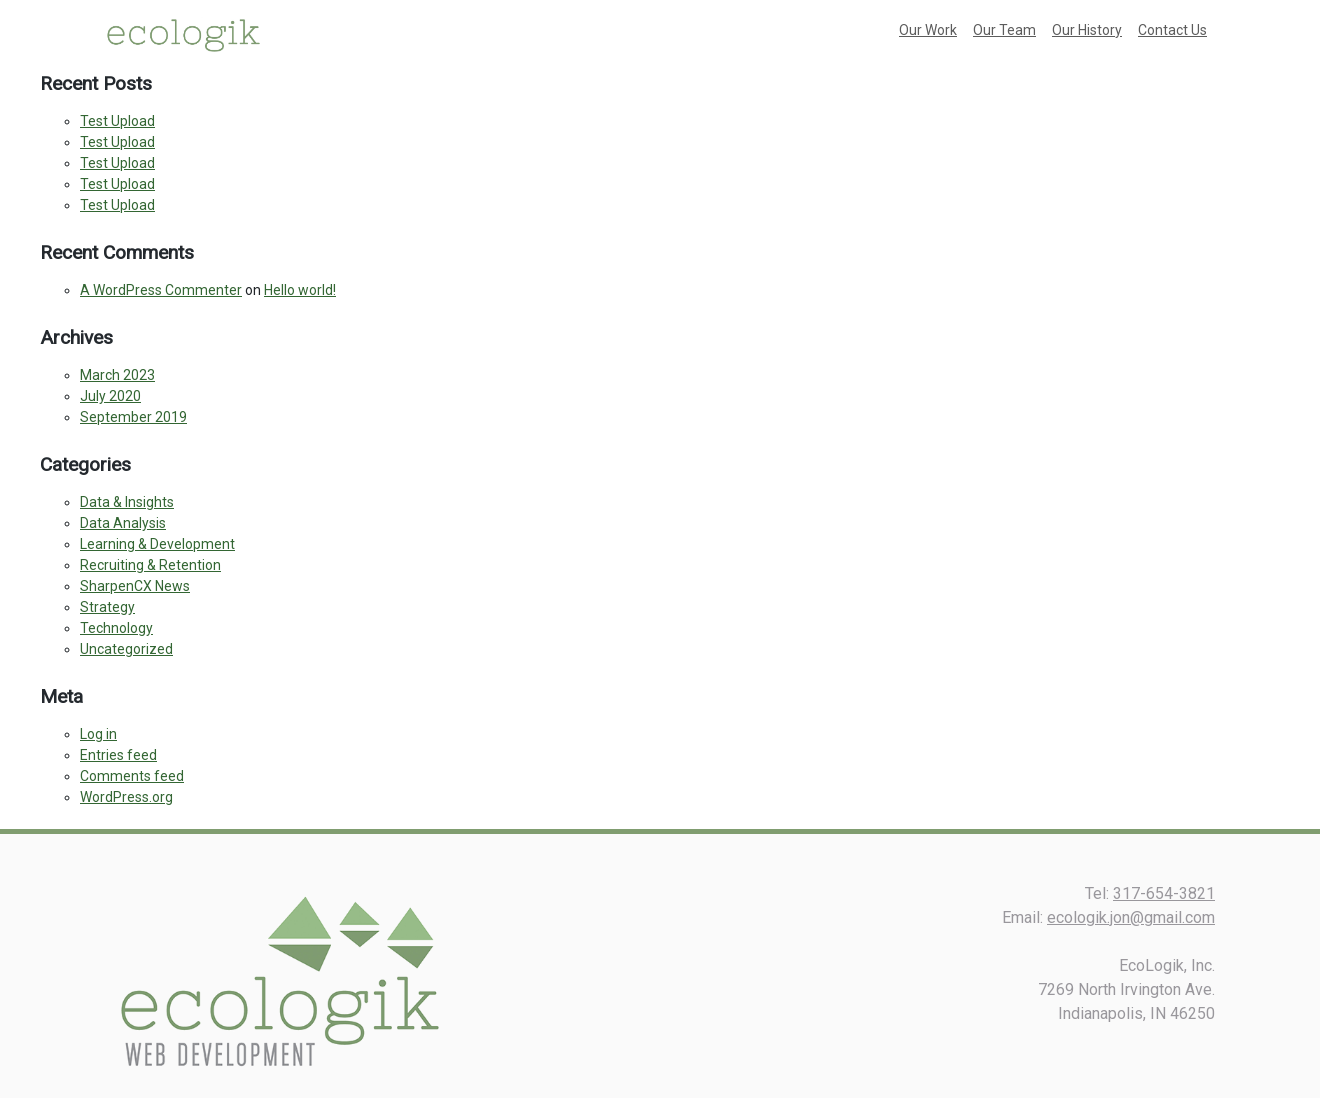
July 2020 (110, 396)
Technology (116, 628)
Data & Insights (127, 502)
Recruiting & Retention (150, 565)
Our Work (928, 30)
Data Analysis (123, 523)
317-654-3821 (1164, 893)
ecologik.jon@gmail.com (1131, 917)
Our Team (1004, 30)
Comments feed (132, 776)
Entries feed (118, 755)
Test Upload (117, 121)
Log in (98, 734)
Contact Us (1172, 30)
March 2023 (117, 375)
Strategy (107, 607)
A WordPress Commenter (161, 290)
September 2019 (133, 417)
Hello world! (300, 290)
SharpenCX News (135, 586)
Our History (1087, 30)
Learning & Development (157, 544)
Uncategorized (126, 649)
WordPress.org (126, 797)
